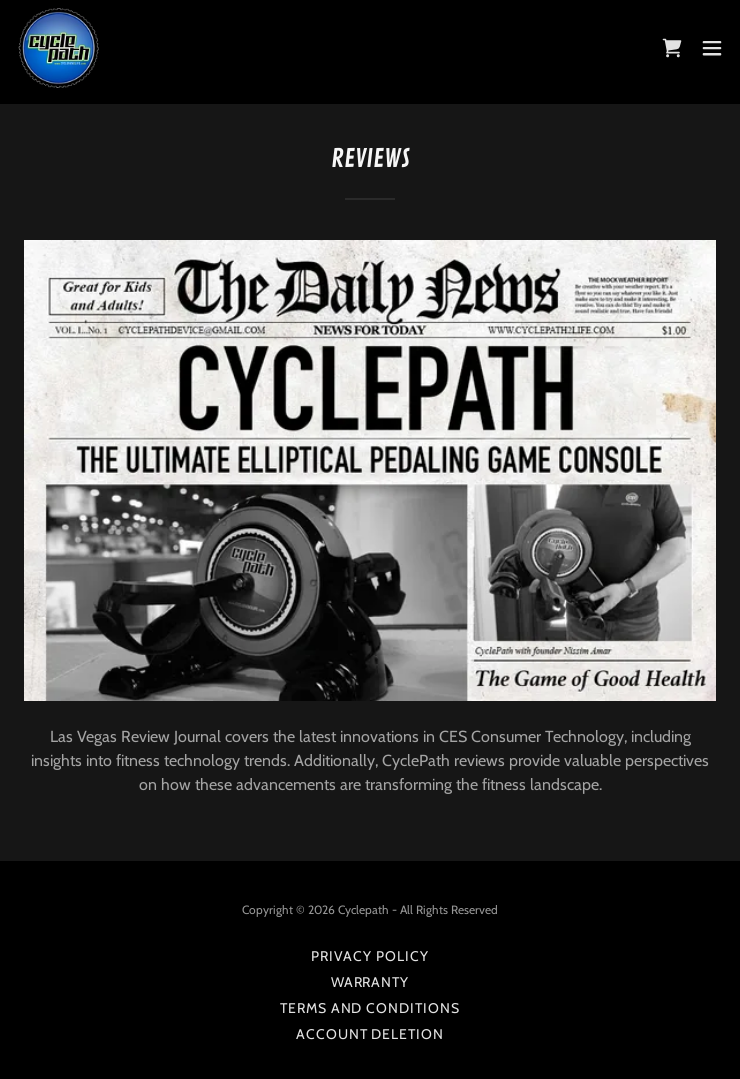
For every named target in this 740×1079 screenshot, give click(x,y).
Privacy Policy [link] (370, 956)
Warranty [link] (370, 982)
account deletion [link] (370, 1034)
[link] (59, 48)
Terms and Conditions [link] (370, 1008)
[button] (712, 48)
